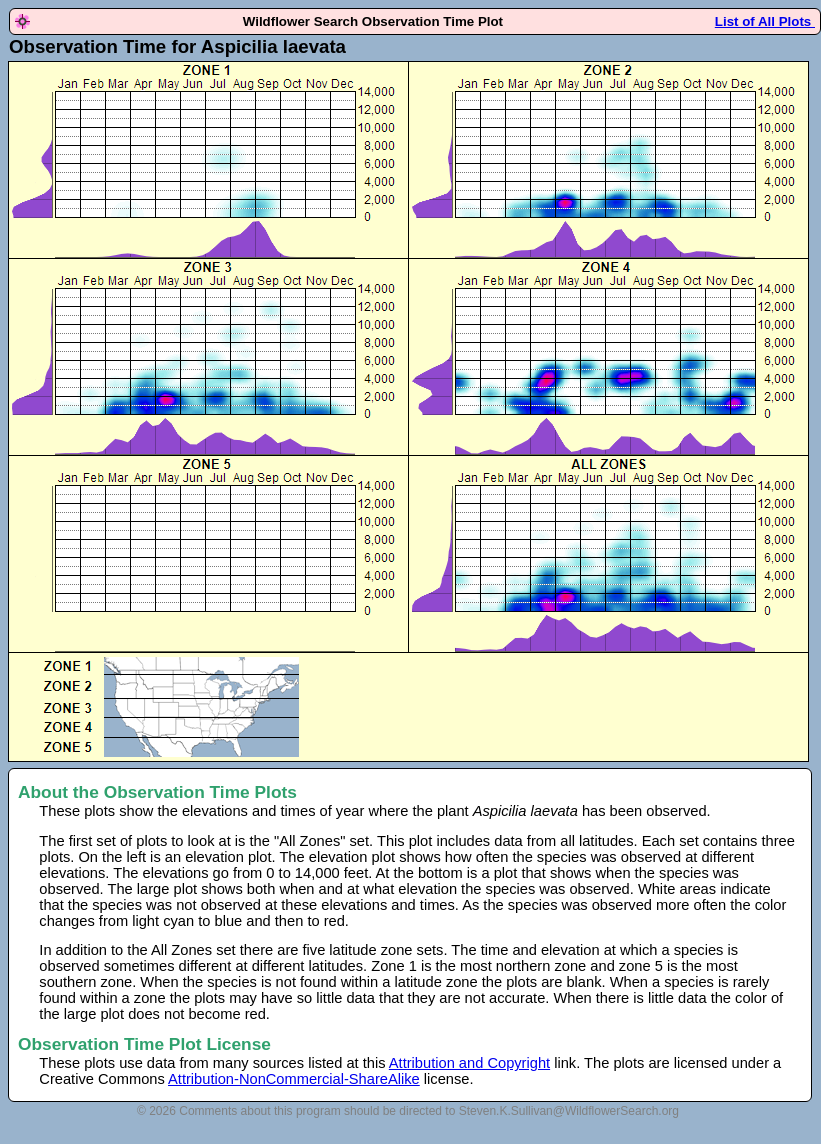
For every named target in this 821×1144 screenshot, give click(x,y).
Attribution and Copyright (469, 1063)
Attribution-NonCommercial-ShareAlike (294, 1079)
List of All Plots (765, 21)
